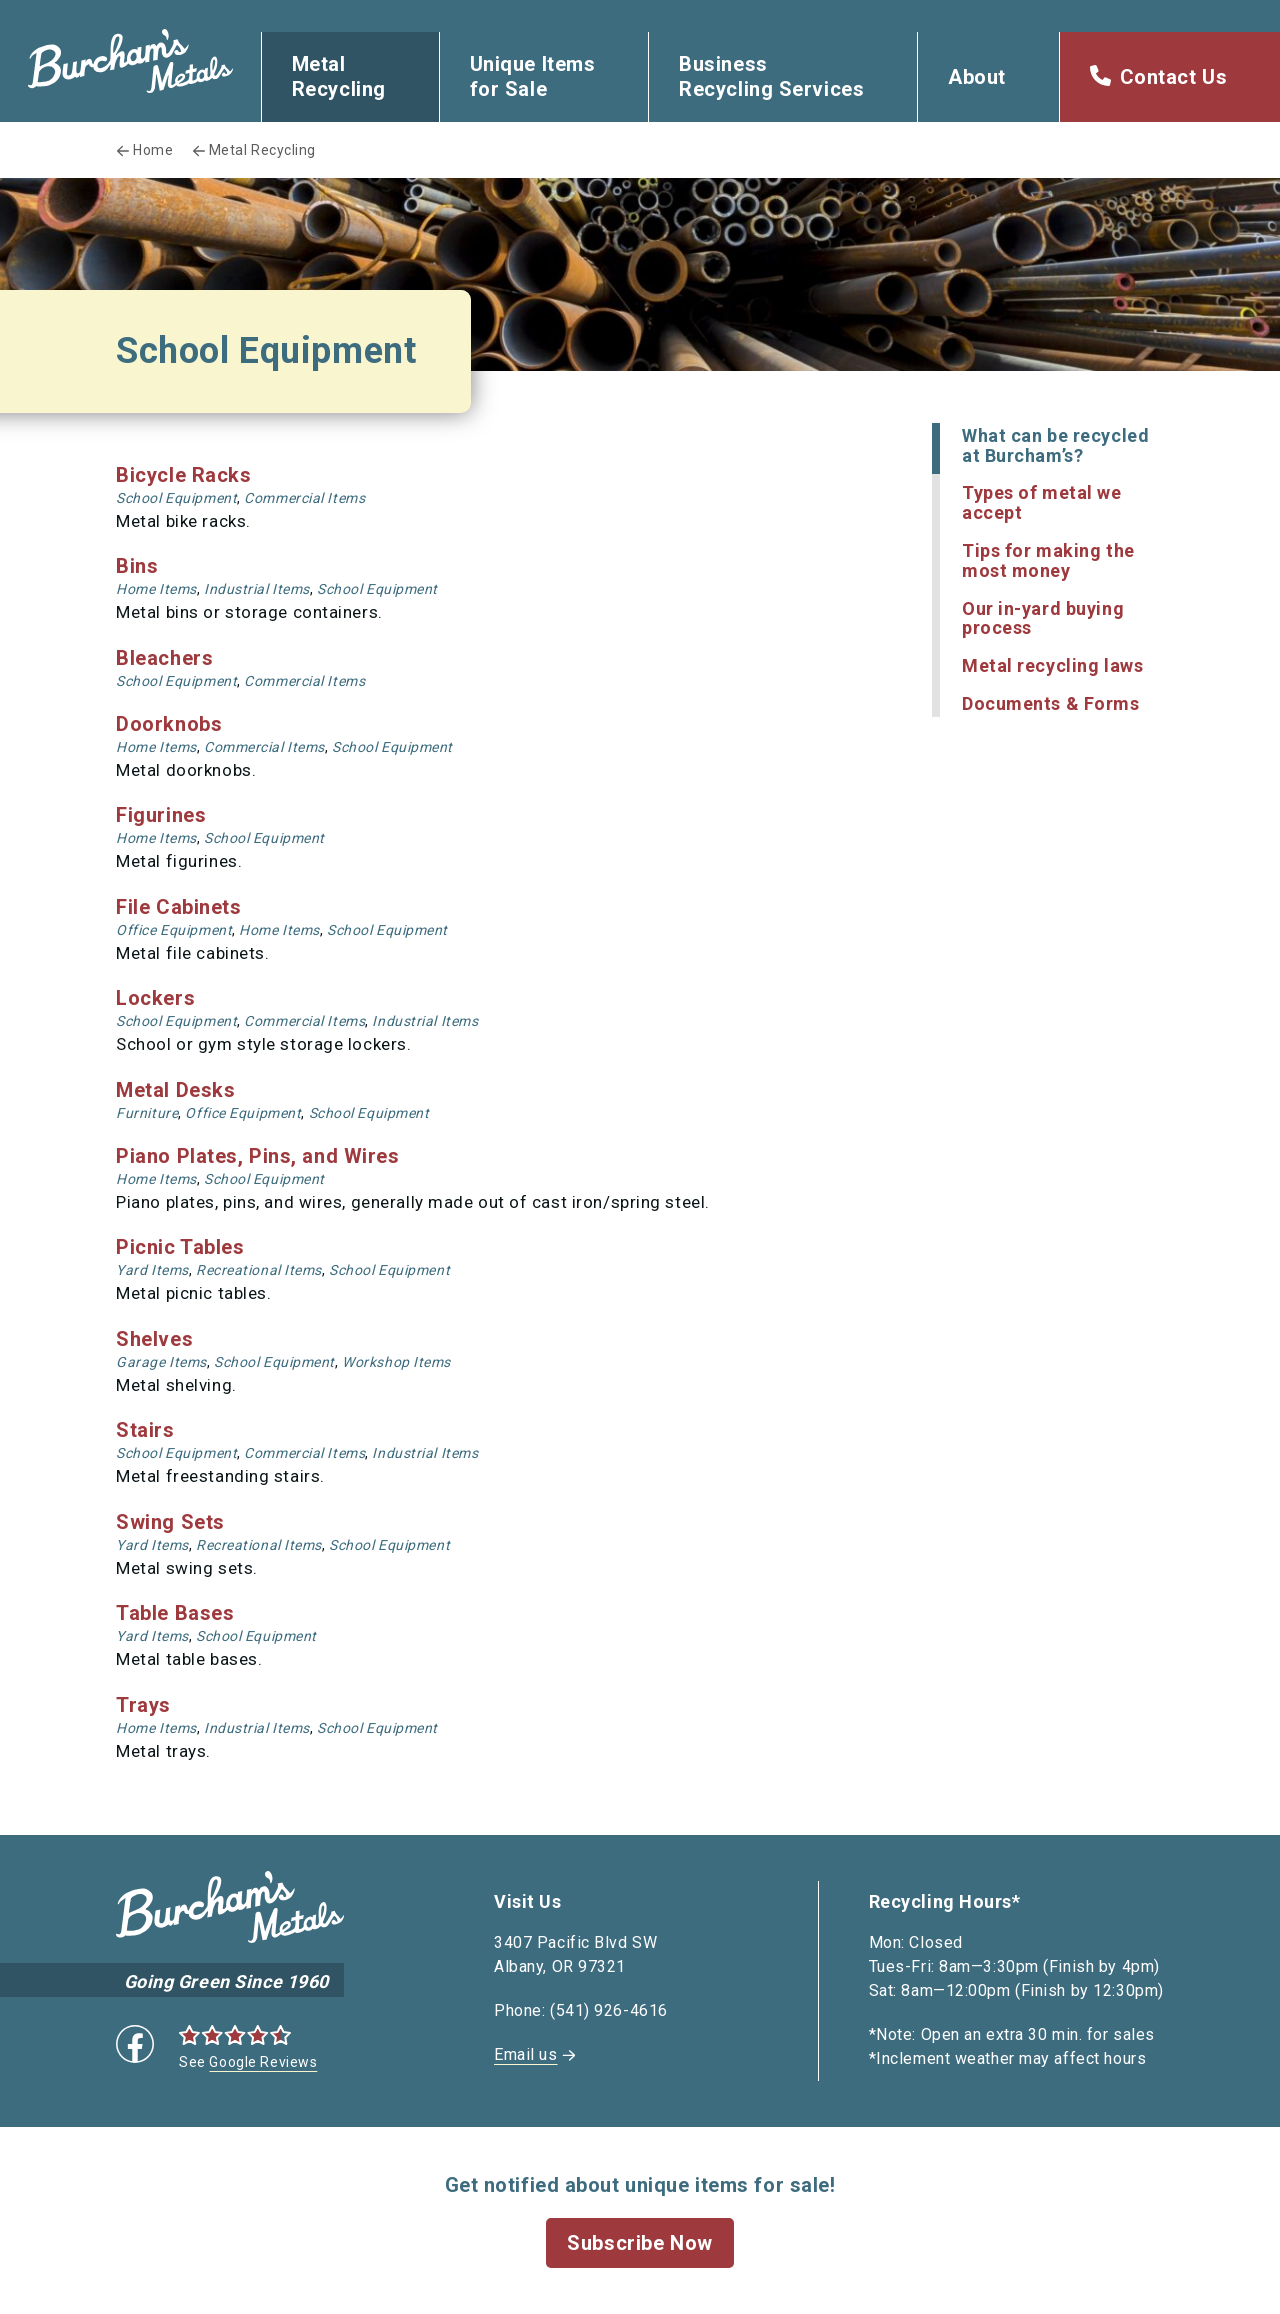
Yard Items (152, 1270)
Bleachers (164, 658)
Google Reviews (263, 2062)
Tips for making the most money (1048, 560)
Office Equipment (174, 930)
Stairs (145, 1430)
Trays (143, 1705)
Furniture (147, 1113)
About (977, 77)
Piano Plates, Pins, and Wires (257, 1156)
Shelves (154, 1339)
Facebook (135, 2044)
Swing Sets (170, 1522)
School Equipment (176, 498)
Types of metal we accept (1042, 502)
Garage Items (161, 1362)
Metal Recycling (339, 76)
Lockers (155, 998)
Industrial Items (257, 589)
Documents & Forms (1051, 703)
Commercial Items (304, 498)
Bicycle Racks (183, 475)
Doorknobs (169, 724)
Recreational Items (259, 1270)
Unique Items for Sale (533, 76)
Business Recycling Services (771, 76)
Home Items (156, 589)
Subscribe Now (639, 2243)
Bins (137, 566)
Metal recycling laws (1052, 665)
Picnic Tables (180, 1247)
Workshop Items (396, 1362)
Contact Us (1174, 77)
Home (153, 150)
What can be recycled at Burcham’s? (1055, 445)
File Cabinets (178, 907)
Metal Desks (175, 1090)
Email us (525, 2054)
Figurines (161, 815)
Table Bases (175, 1613)
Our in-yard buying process (1043, 618)
